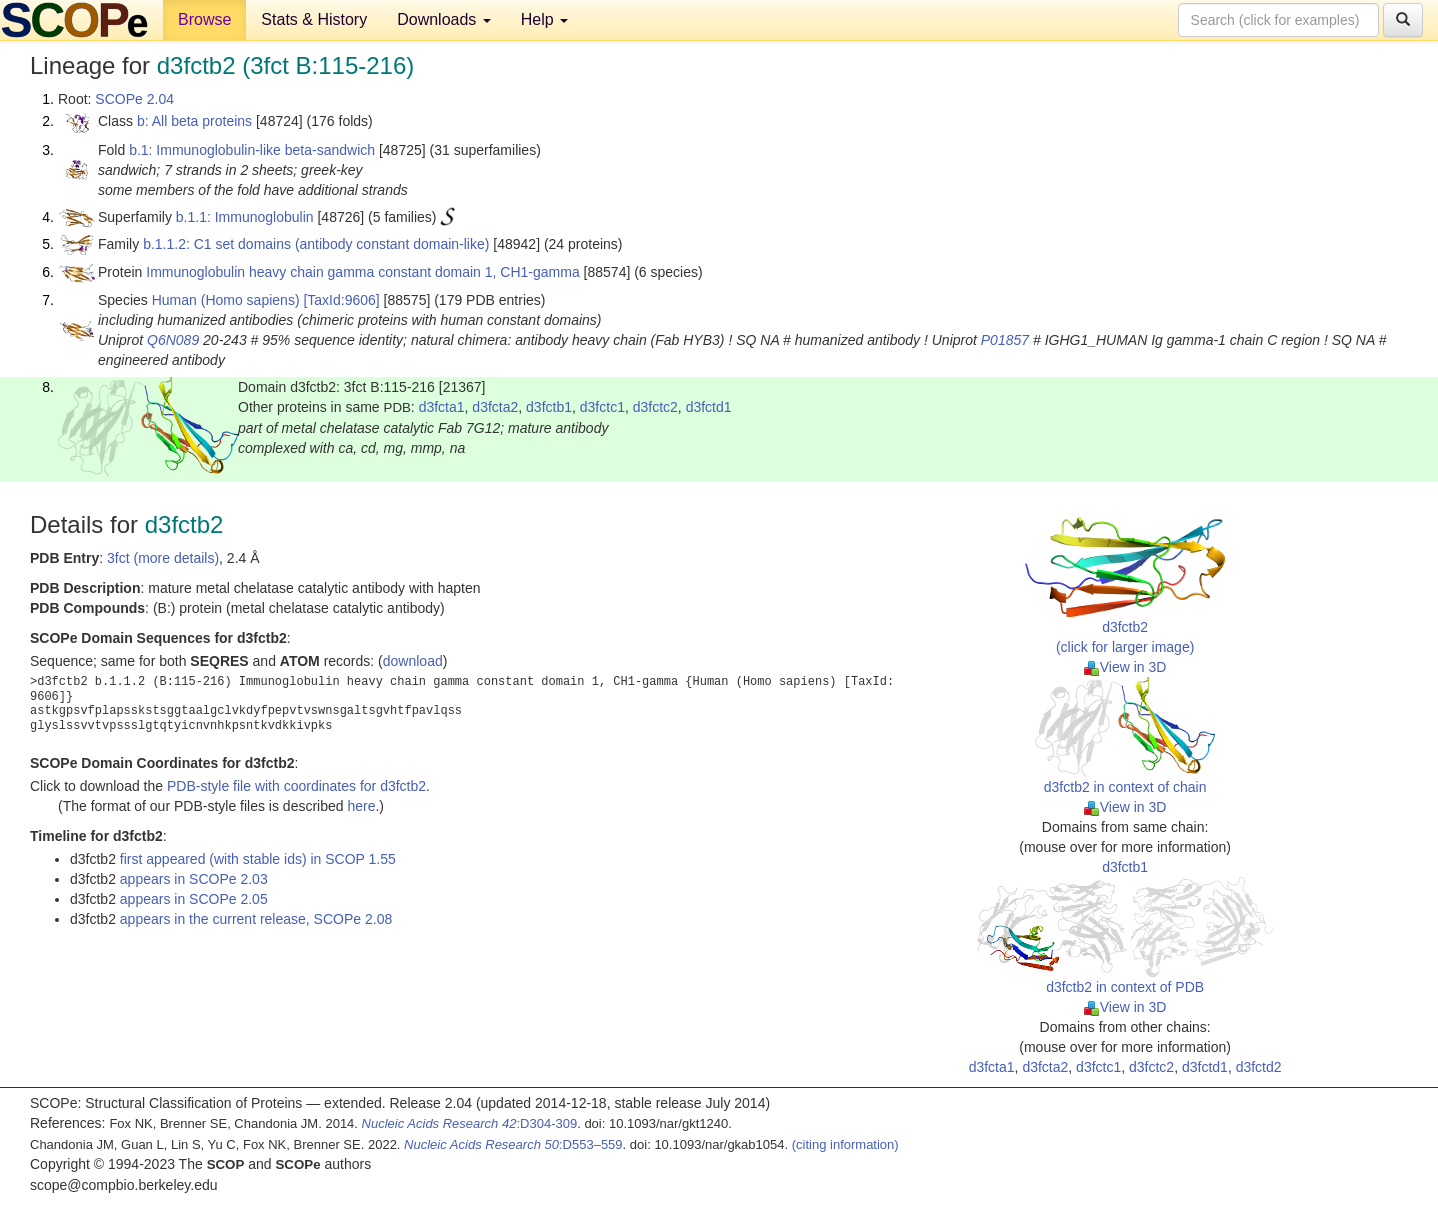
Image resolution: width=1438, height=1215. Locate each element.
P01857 (1005, 340)
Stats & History (314, 19)
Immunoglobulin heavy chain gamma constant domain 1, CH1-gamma (362, 272)
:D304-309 (470, 1123)
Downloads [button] (444, 19)
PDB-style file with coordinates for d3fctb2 (296, 786)
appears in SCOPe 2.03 (194, 879)
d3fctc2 (655, 407)
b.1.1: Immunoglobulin (245, 217)
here (361, 806)
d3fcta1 (442, 407)
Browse (204, 19)
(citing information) (845, 1144)
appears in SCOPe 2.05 (194, 899)
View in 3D (1125, 667)
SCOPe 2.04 (134, 99)
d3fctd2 (1259, 1067)
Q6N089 (173, 340)
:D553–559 (513, 1144)
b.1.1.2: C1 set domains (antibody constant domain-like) (316, 244)
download (413, 661)
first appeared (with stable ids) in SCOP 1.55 (258, 859)
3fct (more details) (163, 558)
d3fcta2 (495, 407)
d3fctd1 (709, 407)
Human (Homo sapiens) (226, 300)
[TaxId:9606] (341, 300)
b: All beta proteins (194, 121)
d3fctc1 (602, 407)
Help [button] (544, 19)
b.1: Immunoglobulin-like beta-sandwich (252, 150)
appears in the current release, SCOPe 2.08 (256, 919)
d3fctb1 (549, 407)
